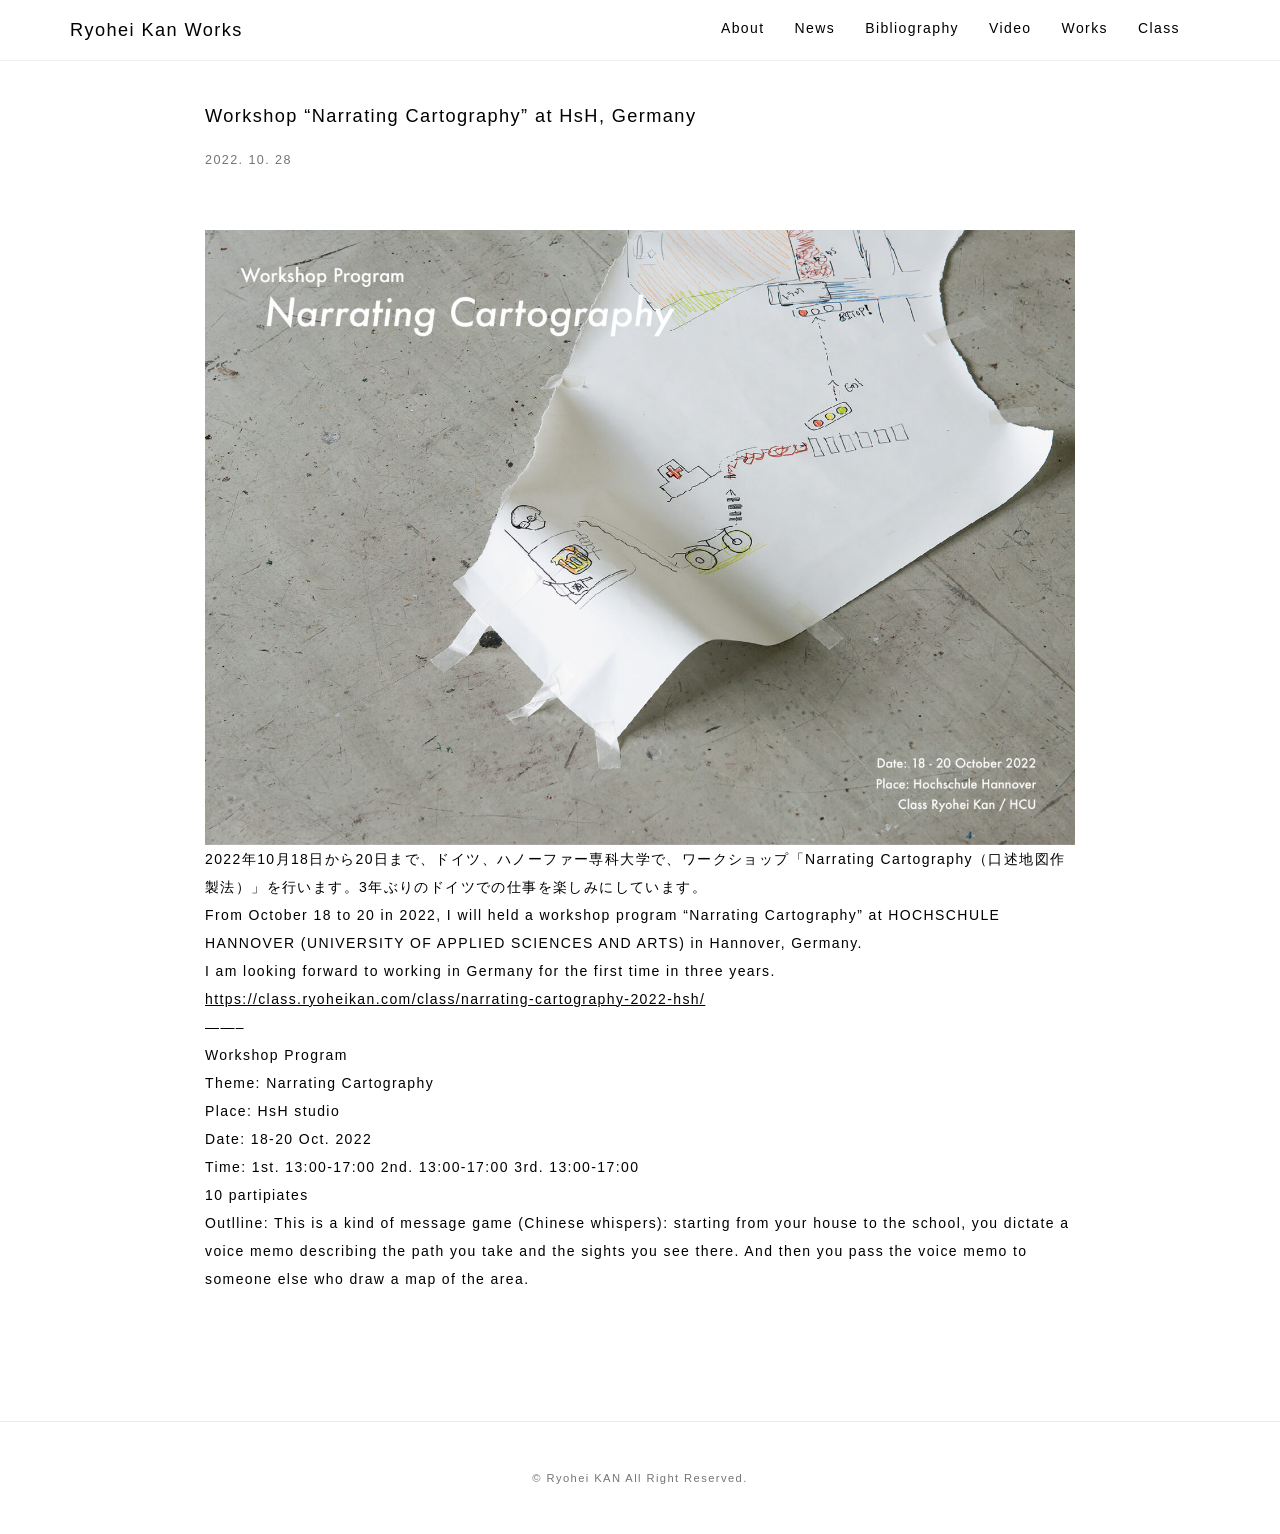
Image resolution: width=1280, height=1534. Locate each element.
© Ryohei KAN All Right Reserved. (639, 1478)
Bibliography (912, 28)
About (743, 28)
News (815, 28)
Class (1159, 28)
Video (1010, 28)
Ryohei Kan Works (156, 30)
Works (1085, 28)
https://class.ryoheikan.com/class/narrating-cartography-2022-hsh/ (455, 999)
